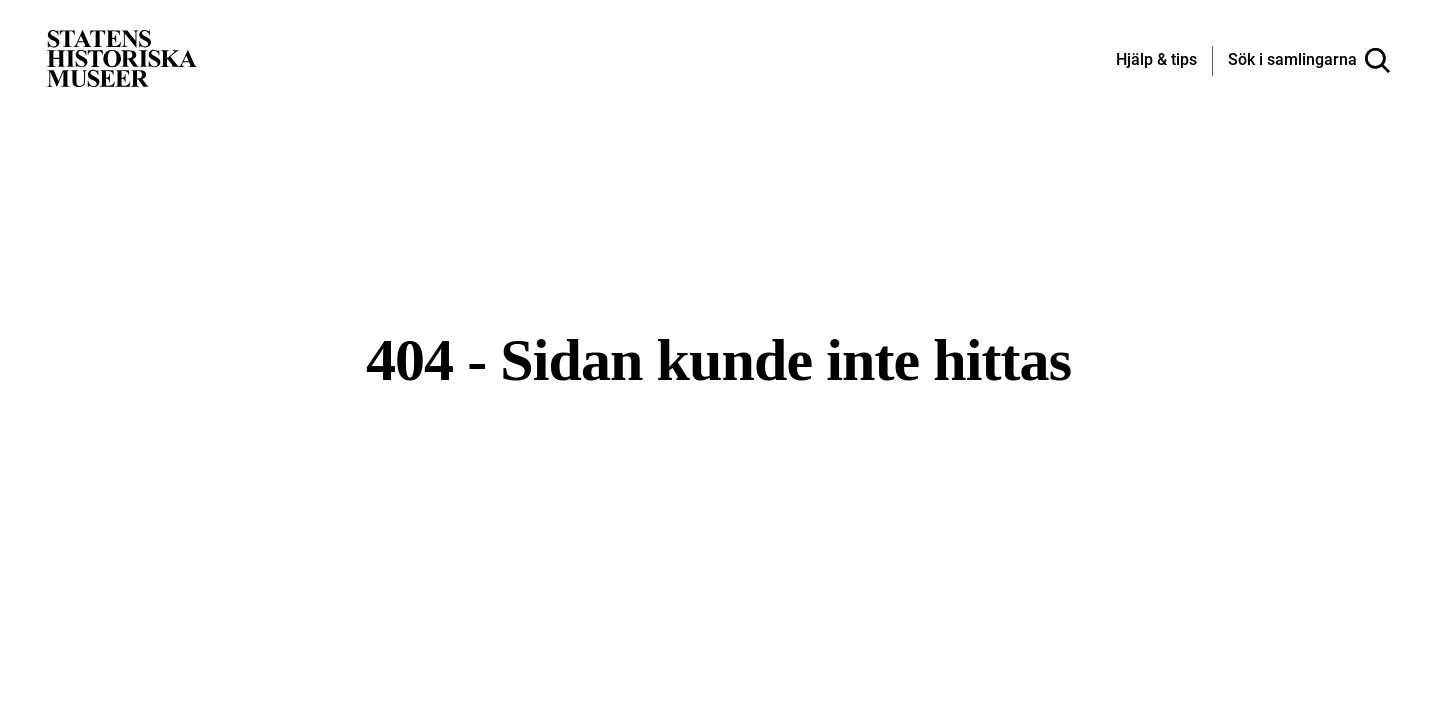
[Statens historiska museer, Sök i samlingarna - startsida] (122, 57)
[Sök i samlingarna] (1309, 61)
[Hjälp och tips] (1156, 61)
